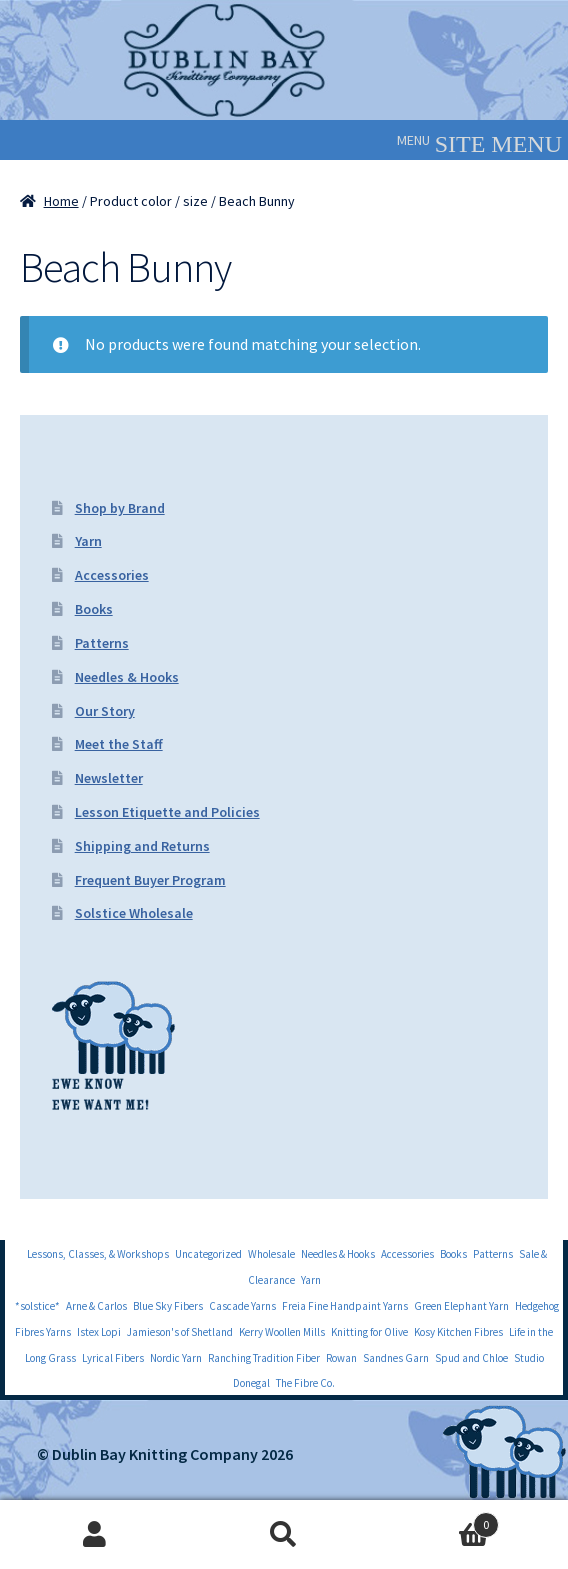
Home (61, 201)
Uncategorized (208, 1254)
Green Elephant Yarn (461, 1306)
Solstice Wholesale (134, 913)
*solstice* (37, 1306)
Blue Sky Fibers (168, 1306)
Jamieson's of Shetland (180, 1332)
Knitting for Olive (369, 1332)
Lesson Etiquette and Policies (167, 812)
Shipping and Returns (142, 846)
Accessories (112, 575)
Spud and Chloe (471, 1358)
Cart (439, 1520)
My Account (94, 1535)
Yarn (88, 541)
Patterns (102, 643)
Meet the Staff (119, 744)
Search (283, 1535)
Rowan (341, 1358)
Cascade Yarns (242, 1306)
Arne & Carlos (96, 1306)
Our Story (105, 711)
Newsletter (109, 778)
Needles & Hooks (127, 677)
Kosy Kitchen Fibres (458, 1332)
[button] (413, 140)
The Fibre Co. (305, 1383)
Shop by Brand (120, 508)
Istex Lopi (99, 1332)
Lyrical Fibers (113, 1358)
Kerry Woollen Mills (282, 1332)
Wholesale (271, 1254)
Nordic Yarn (176, 1358)
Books (94, 609)
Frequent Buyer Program (150, 880)
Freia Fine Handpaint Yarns (345, 1306)
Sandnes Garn (396, 1358)
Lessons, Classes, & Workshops (98, 1254)
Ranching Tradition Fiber (264, 1358)
